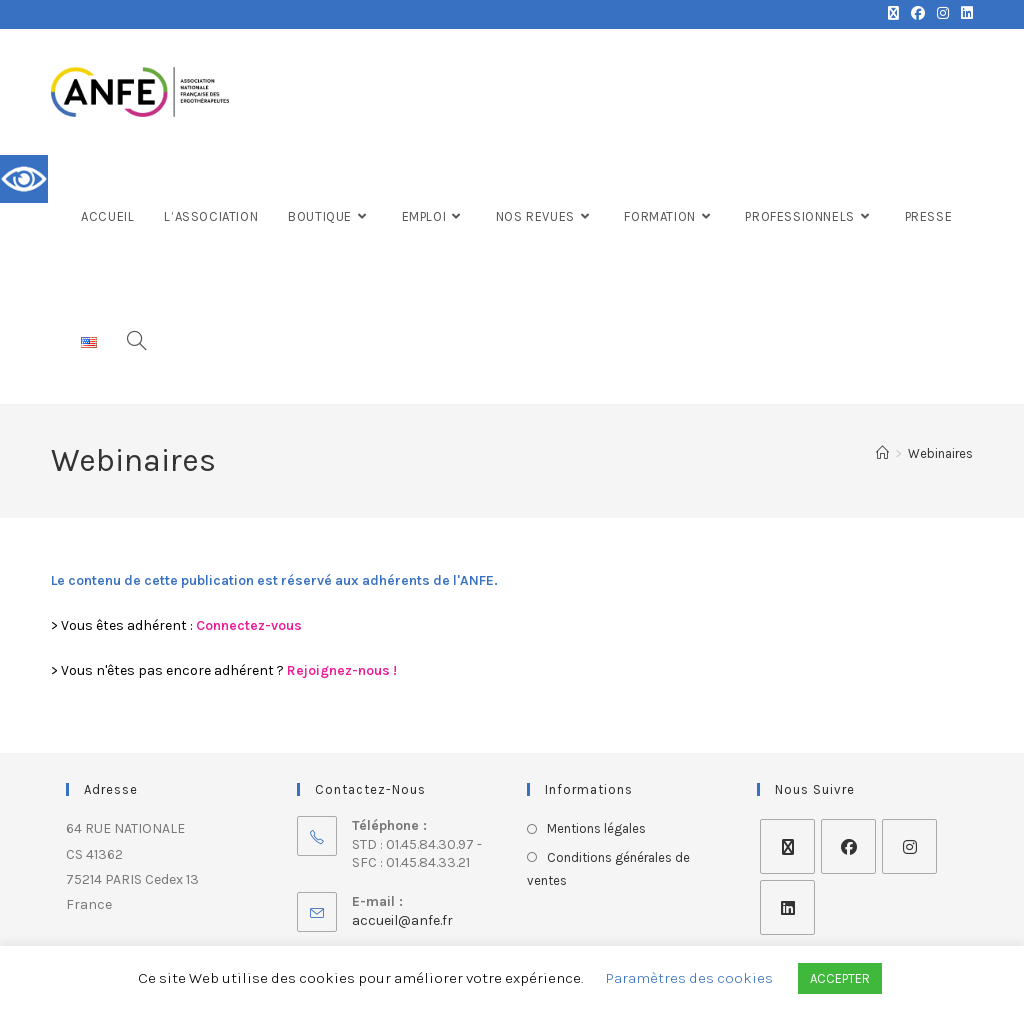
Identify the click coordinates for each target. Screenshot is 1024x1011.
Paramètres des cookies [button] (689, 978)
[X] (787, 846)
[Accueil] (882, 453)
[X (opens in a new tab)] (893, 14)
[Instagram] (909, 846)
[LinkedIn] (787, 907)
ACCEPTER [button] (840, 978)
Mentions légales (596, 828)
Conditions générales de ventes (608, 869)
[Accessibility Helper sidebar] (24, 179)
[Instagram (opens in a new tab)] (943, 14)
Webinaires (940, 453)
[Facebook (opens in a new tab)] (918, 14)
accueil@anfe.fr (402, 920)
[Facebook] (848, 846)
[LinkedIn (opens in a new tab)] (964, 14)
